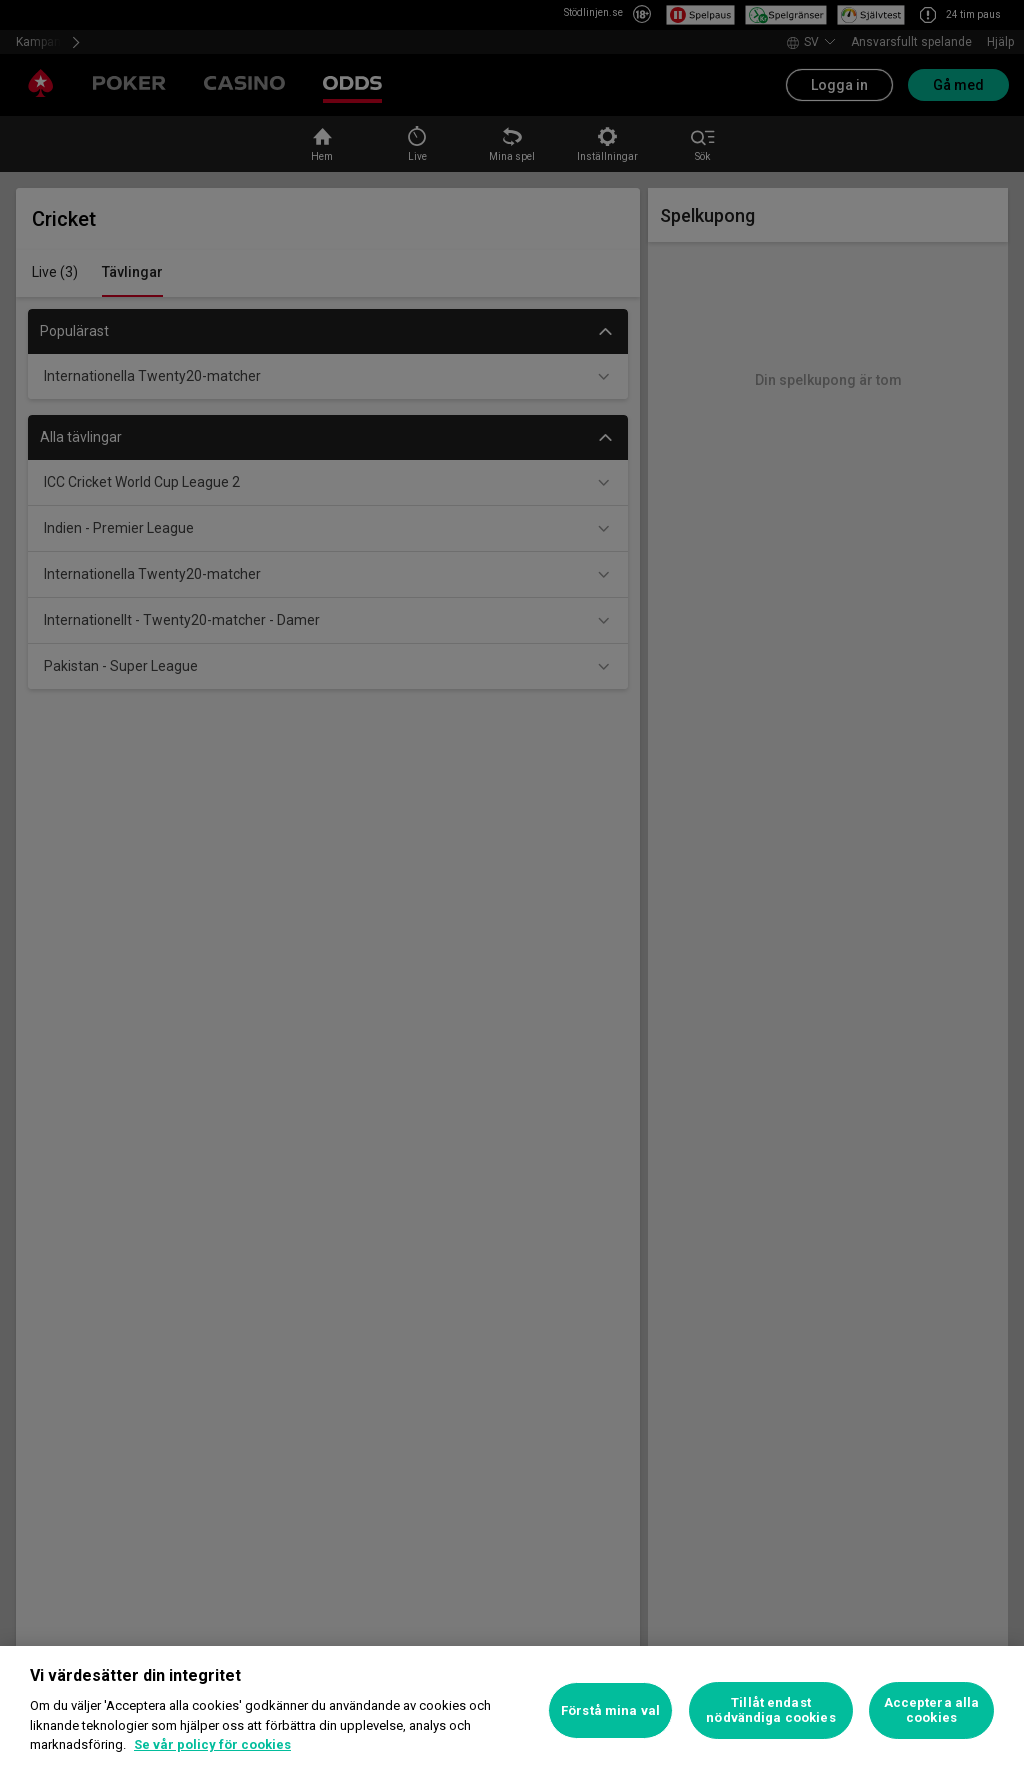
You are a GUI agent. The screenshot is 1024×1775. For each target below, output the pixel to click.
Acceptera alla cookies (932, 1710)
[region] (512, 1710)
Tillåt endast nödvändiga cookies (770, 1710)
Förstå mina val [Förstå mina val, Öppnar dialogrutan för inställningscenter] (610, 1710)
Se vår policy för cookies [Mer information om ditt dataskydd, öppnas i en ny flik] (212, 1744)
